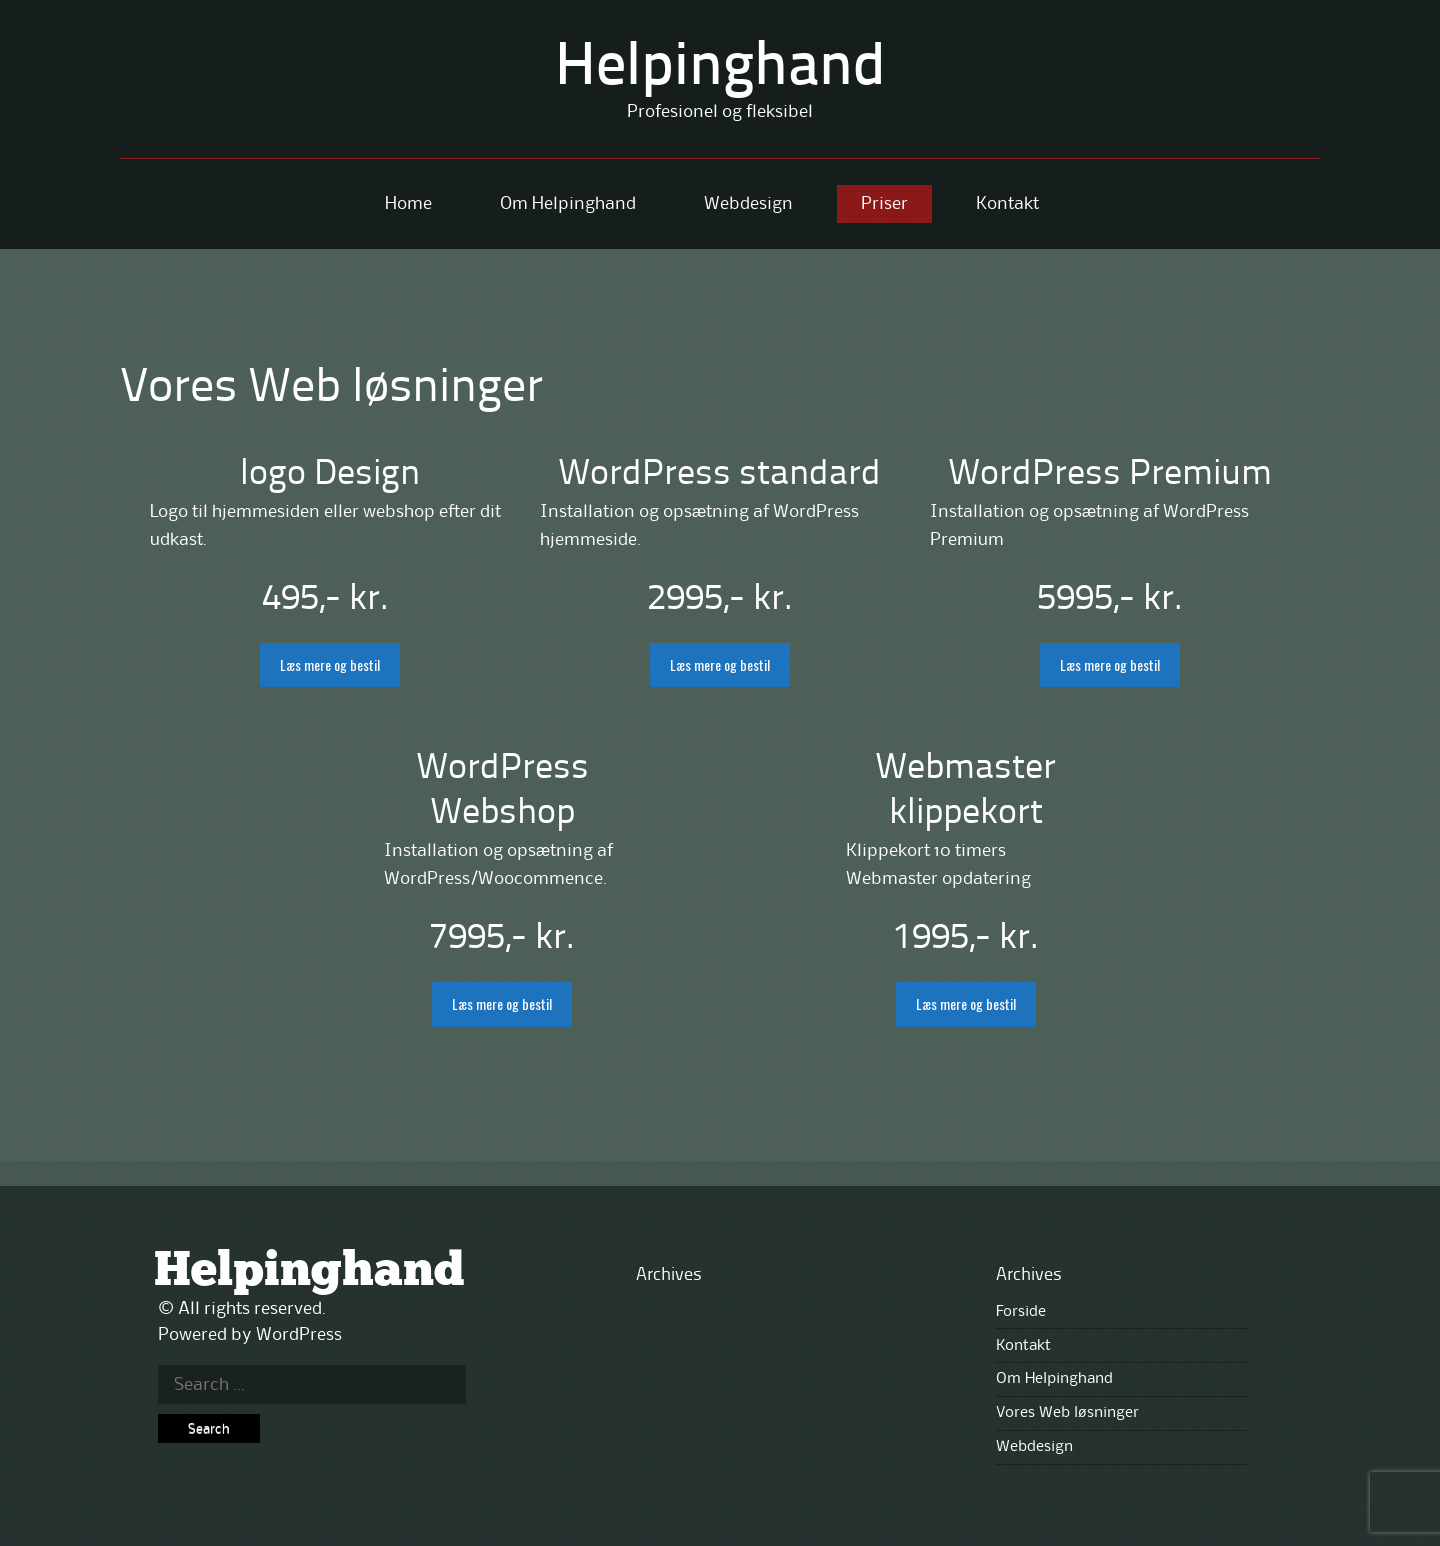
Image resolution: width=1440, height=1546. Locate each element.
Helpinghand (720, 69)
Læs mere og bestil (330, 664)
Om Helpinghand (568, 204)
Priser (884, 204)
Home (408, 204)
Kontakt (1007, 204)
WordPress (299, 1335)
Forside (1021, 1312)
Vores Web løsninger (1067, 1413)
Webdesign (748, 204)
